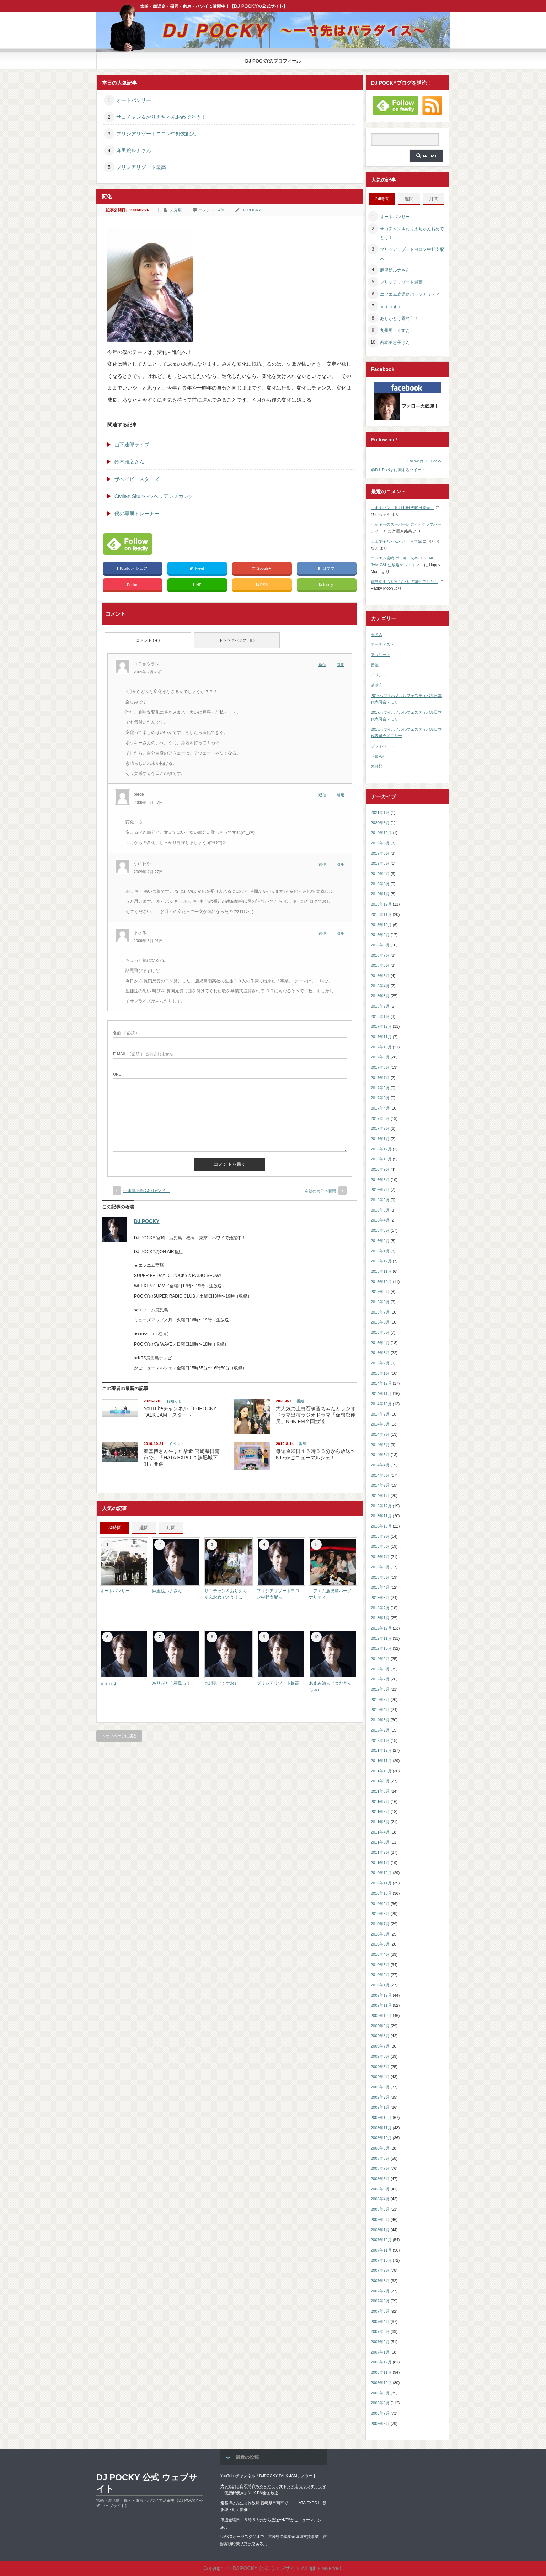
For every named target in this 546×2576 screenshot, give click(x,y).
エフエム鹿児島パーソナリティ (410, 294)
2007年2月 (380, 2342)
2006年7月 (380, 2413)
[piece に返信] (324, 795)
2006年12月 (381, 2362)
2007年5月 (380, 2311)
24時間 (114, 1527)
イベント (176, 1444)
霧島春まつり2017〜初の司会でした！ (404, 581)
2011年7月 (380, 1801)
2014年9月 (380, 1414)
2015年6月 (380, 1322)
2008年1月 (380, 2230)
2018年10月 (381, 925)
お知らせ (174, 1401)
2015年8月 (380, 1302)
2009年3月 (380, 2087)
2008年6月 (380, 2179)
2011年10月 (381, 1771)
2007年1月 (380, 2352)
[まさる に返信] (324, 933)
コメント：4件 (211, 210)
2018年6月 (380, 965)
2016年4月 (380, 1220)
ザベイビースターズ (136, 479)
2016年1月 (380, 1251)
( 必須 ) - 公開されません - (144, 1054)
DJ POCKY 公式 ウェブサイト (146, 2483)
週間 (144, 1527)
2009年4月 (380, 2077)
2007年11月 (381, 2250)
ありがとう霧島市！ (171, 1683)
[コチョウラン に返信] (324, 664)
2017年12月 (381, 1026)
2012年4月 (380, 1709)
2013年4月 (380, 1587)
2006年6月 (380, 2423)
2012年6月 (380, 1689)
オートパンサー (133, 100)
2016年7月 (380, 1189)
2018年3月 (380, 996)
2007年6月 (380, 2301)
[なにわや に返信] (324, 864)
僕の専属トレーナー (136, 513)
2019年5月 (380, 863)
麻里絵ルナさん (133, 150)
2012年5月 (380, 1699)
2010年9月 (380, 1903)
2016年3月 (380, 1230)
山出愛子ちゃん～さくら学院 (396, 541)
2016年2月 (380, 1241)
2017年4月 (380, 1108)
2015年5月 (380, 1332)
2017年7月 (380, 1077)
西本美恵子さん (395, 342)
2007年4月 (380, 2321)
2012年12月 (381, 1628)
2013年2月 (380, 1608)
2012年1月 (380, 1740)
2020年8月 (380, 823)
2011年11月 (381, 1761)
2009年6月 (380, 2056)
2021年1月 (380, 812)
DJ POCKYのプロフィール (273, 61)
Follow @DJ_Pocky (424, 461)
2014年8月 (380, 1424)
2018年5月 (380, 975)
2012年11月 (381, 1638)
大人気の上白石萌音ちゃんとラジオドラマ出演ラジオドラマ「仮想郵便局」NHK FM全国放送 (315, 1415)
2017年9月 (380, 1057)
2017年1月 (380, 1139)
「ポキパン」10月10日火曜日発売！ (402, 507)
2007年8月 (380, 2281)
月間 (171, 1527)
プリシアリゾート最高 (141, 167)
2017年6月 (380, 1088)
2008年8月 (380, 2158)
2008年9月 (380, 2148)
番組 (300, 1401)
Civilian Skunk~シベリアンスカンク (153, 496)
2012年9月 (380, 1659)
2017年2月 (380, 1128)
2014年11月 (381, 1393)
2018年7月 (380, 955)
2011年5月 (380, 1822)
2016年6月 (380, 1200)
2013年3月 (380, 1597)
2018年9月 (380, 935)
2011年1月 (380, 1863)
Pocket (132, 585)
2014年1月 (380, 1495)
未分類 (176, 210)
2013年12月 (381, 1506)
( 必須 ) (125, 1033)
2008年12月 (381, 2117)
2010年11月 (381, 1883)
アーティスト (382, 644)
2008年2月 (380, 2219)
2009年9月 (380, 2026)
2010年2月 (380, 1975)
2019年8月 (380, 843)
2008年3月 (380, 2209)
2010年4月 (380, 1954)
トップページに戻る (119, 1736)
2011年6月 (380, 1811)
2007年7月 (380, 2291)
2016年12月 (381, 1149)
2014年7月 (380, 1434)
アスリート (380, 655)
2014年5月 (380, 1455)
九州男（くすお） (221, 1683)
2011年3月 (380, 1842)
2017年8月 (380, 1067)
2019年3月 (380, 884)
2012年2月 (380, 1730)
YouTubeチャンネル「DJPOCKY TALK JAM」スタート (268, 2476)
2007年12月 (381, 2240)
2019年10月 (381, 833)
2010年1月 (380, 1985)
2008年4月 (380, 2199)
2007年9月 (380, 2270)
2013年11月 (381, 1516)
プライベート (382, 746)
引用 (340, 664)
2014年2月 (380, 1485)
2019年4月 (380, 873)
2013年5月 (380, 1577)
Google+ (262, 568)
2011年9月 (380, 1781)
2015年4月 (380, 1343)
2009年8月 (380, 2036)
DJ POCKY (251, 210)
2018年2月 (380, 1006)
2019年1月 (380, 894)
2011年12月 (381, 1750)
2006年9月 (380, 2393)
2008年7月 (380, 2168)
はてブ (326, 568)
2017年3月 (380, 1118)
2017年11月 (381, 1037)
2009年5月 (380, 2067)
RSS (262, 585)
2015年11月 (381, 1271)
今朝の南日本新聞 (320, 1191)
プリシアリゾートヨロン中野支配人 (156, 133)
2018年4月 (380, 986)
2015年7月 (380, 1312)
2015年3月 (380, 1353)
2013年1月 (380, 1618)
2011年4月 (380, 1832)
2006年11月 (381, 2372)
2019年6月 (380, 853)
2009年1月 (380, 2107)
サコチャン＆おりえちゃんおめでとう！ (161, 117)
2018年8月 (380, 945)
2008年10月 (381, 2138)
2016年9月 (380, 1169)
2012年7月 (380, 1679)
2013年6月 (380, 1567)
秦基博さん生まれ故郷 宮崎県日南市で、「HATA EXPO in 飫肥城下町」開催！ (182, 1457)
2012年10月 (381, 1648)
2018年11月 (381, 914)
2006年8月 (380, 2403)
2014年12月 (381, 1383)
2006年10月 (381, 2383)
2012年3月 (380, 1720)
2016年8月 (380, 1179)
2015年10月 (381, 1281)
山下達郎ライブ (131, 444)
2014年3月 (380, 1475)
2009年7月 (380, 2046)
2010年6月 (380, 1934)
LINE (197, 585)
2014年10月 (381, 1404)
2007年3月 (380, 2331)
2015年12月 (381, 1261)
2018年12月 (381, 904)
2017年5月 (380, 1098)
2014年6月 (380, 1445)
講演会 (376, 685)
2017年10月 (381, 1047)
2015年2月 (380, 1363)
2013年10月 (381, 1526)
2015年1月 (380, 1373)
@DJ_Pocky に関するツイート (398, 470)
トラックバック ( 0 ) (237, 640)
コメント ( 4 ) (148, 640)
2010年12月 (381, 1873)
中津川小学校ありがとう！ (146, 1190)
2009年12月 (381, 1995)
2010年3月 (380, 1965)
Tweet (197, 568)
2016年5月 (380, 1210)
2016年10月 (381, 1159)
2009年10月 (381, 2015)
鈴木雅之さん (129, 462)
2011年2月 (380, 1852)
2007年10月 (381, 2260)
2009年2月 (380, 2097)
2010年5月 (380, 1944)
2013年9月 (380, 1536)
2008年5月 (380, 2189)
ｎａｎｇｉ (110, 1683)
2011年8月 (380, 1791)
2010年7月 (380, 1924)
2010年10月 (381, 1893)
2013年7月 (380, 1557)
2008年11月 (381, 2128)
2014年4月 (380, 1465)
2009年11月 (381, 2005)
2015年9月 (380, 1291)
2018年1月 (380, 1016)
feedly (326, 585)
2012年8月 (380, 1669)
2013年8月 (380, 1546)
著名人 (376, 634)
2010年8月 (380, 1913)
